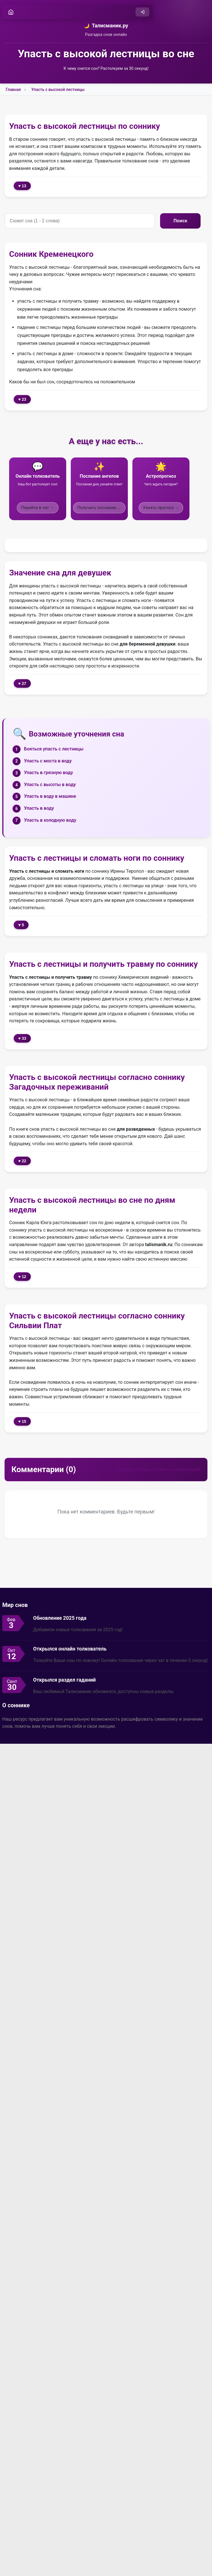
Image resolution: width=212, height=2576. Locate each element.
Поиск (187, 220)
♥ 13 (22, 185)
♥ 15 (22, 1421)
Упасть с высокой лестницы (58, 89)
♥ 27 (22, 683)
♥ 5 (21, 925)
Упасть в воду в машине (50, 796)
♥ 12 (22, 1276)
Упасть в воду (39, 808)
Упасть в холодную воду (50, 820)
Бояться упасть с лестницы (53, 749)
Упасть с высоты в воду (50, 784)
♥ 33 (22, 1038)
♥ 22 (22, 1161)
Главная (13, 89)
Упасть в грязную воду (48, 772)
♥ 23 (22, 399)
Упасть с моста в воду (48, 761)
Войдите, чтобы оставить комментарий (158, 1469)
